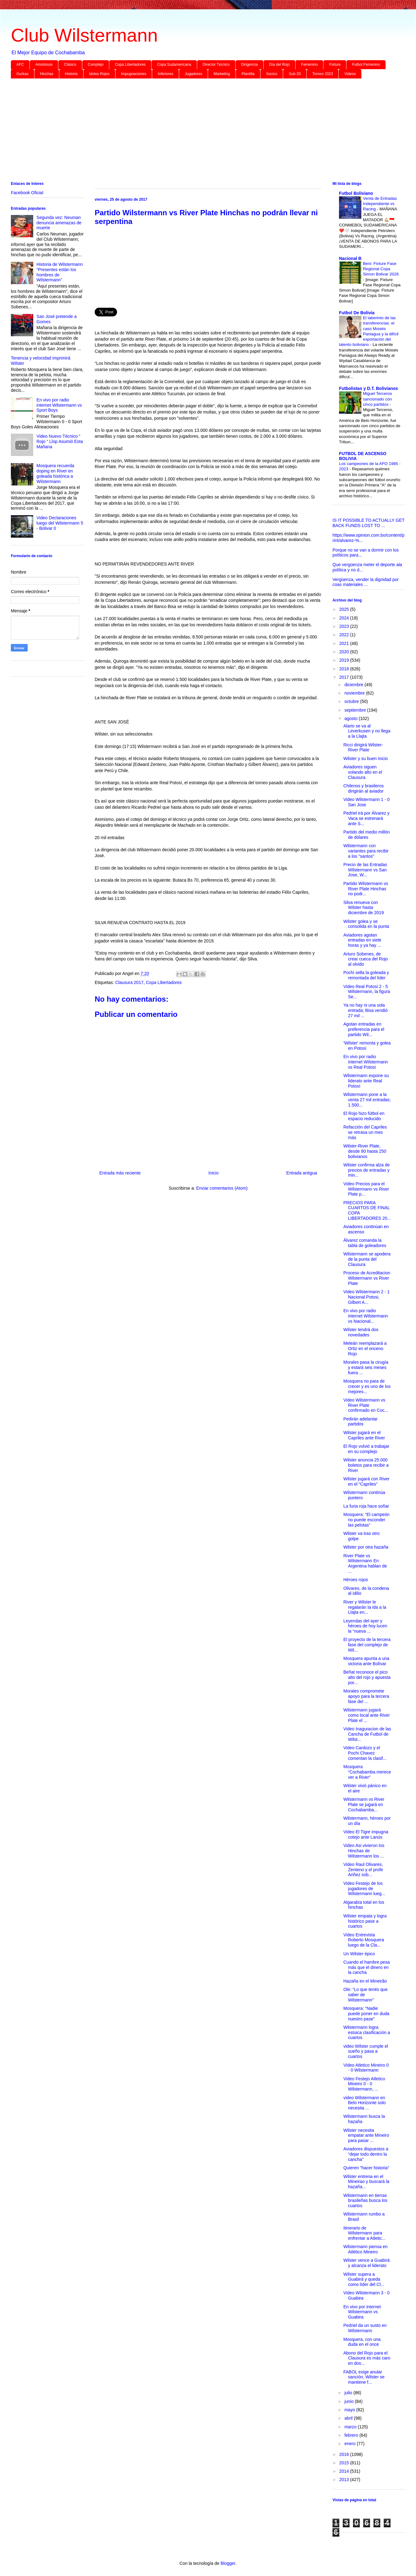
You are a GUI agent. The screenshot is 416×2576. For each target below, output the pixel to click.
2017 (344, 677)
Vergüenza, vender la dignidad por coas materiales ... (365, 582)
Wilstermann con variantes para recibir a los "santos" (366, 851)
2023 (344, 626)
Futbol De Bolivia (356, 312)
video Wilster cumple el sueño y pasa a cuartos (365, 2051)
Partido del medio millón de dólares (366, 835)
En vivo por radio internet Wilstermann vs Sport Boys (59, 405)
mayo (350, 2409)
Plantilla (248, 74)
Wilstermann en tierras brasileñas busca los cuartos (365, 2200)
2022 (344, 634)
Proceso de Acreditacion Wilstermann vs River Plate (366, 1278)
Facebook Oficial (27, 192)
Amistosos (43, 64)
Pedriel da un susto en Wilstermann (365, 2328)
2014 (344, 2471)
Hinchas (46, 74)
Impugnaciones (133, 74)
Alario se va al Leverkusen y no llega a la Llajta (366, 731)
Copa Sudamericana (174, 64)
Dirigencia (249, 64)
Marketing (222, 74)
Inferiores (165, 74)
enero (350, 2443)
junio (349, 2401)
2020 (344, 651)
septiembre (355, 710)
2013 (344, 2479)
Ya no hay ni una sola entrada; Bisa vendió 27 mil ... (365, 1010)
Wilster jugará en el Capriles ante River (364, 1435)
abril (349, 2418)
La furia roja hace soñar (366, 1506)
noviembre (355, 693)
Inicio (213, 1172)
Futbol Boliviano (356, 193)
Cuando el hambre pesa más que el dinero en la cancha (366, 1967)
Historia (71, 74)
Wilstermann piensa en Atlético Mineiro (365, 2249)
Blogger (227, 2563)
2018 (344, 668)
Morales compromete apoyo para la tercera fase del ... (366, 1696)
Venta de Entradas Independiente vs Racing (380, 204)
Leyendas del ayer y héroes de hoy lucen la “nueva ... (365, 1626)
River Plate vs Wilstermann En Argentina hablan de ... (365, 1563)
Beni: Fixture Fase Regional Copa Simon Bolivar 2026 (381, 269)
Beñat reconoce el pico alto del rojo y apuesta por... (367, 1677)
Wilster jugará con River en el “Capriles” (366, 1481)
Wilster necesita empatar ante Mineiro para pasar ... (366, 2135)
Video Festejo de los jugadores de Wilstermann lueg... (364, 1888)
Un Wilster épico (359, 1953)
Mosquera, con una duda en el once (362, 2342)
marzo (351, 2426)
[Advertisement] (197, 131)
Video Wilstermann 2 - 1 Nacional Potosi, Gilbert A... (366, 1297)
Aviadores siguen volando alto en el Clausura (362, 772)
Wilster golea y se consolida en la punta (366, 924)
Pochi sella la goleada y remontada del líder (366, 975)
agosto (351, 718)
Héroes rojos (355, 1579)
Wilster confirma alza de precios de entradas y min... (366, 1170)
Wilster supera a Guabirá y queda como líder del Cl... (363, 2279)
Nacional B (350, 258)
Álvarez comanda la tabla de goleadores (364, 1243)
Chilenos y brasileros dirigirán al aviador (363, 788)
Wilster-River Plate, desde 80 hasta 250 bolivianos (364, 1151)
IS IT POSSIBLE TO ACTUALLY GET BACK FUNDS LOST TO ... (368, 523)
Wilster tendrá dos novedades (360, 1332)
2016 (344, 2454)
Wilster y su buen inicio (365, 758)
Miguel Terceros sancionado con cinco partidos (377, 399)
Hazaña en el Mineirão (365, 1981)
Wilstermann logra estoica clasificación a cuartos (366, 2032)
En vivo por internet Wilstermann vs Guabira (362, 2312)
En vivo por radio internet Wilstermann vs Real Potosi (365, 1062)
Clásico (70, 64)
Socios (271, 74)
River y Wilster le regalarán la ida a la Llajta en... (364, 1607)
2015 (344, 2462)
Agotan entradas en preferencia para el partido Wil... (363, 1029)
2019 (344, 660)
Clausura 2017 (129, 982)
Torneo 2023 (322, 74)
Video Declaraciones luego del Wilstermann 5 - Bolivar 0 (60, 523)
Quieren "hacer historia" (366, 2167)
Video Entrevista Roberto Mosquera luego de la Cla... (363, 1940)
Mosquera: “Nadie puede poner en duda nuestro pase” (366, 2013)
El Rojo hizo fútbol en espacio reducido (363, 1116)
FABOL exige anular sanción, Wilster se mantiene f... (363, 2377)
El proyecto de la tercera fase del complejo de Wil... (367, 1644)
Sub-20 (295, 74)
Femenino (309, 64)
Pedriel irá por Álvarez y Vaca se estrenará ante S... (366, 818)
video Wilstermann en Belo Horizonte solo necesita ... (364, 2103)
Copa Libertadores (130, 64)
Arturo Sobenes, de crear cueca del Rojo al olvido (365, 959)
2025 (344, 609)
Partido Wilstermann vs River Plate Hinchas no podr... (365, 889)
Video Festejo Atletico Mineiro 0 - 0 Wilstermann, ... (364, 2084)
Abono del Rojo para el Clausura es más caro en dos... (366, 2358)
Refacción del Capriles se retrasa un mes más (365, 1132)
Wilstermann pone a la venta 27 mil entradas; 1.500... (367, 1099)
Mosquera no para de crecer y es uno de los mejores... (367, 1386)
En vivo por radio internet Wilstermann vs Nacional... (365, 1316)
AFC (20, 64)
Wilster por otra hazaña (365, 1547)
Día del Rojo (279, 64)
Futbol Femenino (366, 64)
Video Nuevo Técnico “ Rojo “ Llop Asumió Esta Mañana (60, 441)
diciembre (354, 684)
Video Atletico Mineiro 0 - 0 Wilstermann (366, 2068)
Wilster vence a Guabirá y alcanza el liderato (366, 2263)
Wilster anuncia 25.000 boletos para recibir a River (366, 1465)
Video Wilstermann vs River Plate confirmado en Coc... (365, 1405)
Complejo (96, 64)
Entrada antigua (301, 1172)
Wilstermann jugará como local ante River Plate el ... (366, 1715)
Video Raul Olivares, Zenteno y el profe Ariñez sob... (363, 1869)
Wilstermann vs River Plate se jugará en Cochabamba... (363, 1804)
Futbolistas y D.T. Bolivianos (368, 388)
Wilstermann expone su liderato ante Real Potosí (366, 1081)
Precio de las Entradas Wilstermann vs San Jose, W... (365, 870)
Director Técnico (216, 64)
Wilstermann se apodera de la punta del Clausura (367, 1259)
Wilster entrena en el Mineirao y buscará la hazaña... (366, 2181)
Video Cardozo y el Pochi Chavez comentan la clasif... (365, 1753)
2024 (344, 617)
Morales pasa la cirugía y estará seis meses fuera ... (365, 1367)
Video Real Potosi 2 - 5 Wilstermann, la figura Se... (366, 992)
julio (348, 2392)
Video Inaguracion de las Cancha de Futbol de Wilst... (367, 1734)
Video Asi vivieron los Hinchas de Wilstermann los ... (363, 1850)
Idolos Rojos (99, 74)
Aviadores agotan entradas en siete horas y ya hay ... (362, 940)
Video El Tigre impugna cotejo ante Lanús (365, 1834)
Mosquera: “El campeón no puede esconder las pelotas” (366, 1519)
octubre (352, 701)
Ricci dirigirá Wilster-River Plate (363, 747)
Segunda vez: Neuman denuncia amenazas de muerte (59, 222)
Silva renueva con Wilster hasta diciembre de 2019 (363, 907)
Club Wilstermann (84, 35)
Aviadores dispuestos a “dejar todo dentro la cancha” (365, 2154)
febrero (351, 2435)
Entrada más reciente (120, 1172)
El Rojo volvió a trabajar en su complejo (366, 1449)
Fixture (335, 64)
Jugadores (193, 74)
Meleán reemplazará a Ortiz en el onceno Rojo (365, 1348)
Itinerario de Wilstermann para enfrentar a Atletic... (364, 2233)
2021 (344, 643)
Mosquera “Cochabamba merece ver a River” (367, 1772)
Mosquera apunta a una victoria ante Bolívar (366, 1661)
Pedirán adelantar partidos (360, 1421)
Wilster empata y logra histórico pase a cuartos (365, 1921)
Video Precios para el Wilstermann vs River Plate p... (366, 1189)
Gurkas (22, 74)
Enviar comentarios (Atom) (222, 1188)
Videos (349, 74)
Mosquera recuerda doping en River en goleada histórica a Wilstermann (55, 473)
